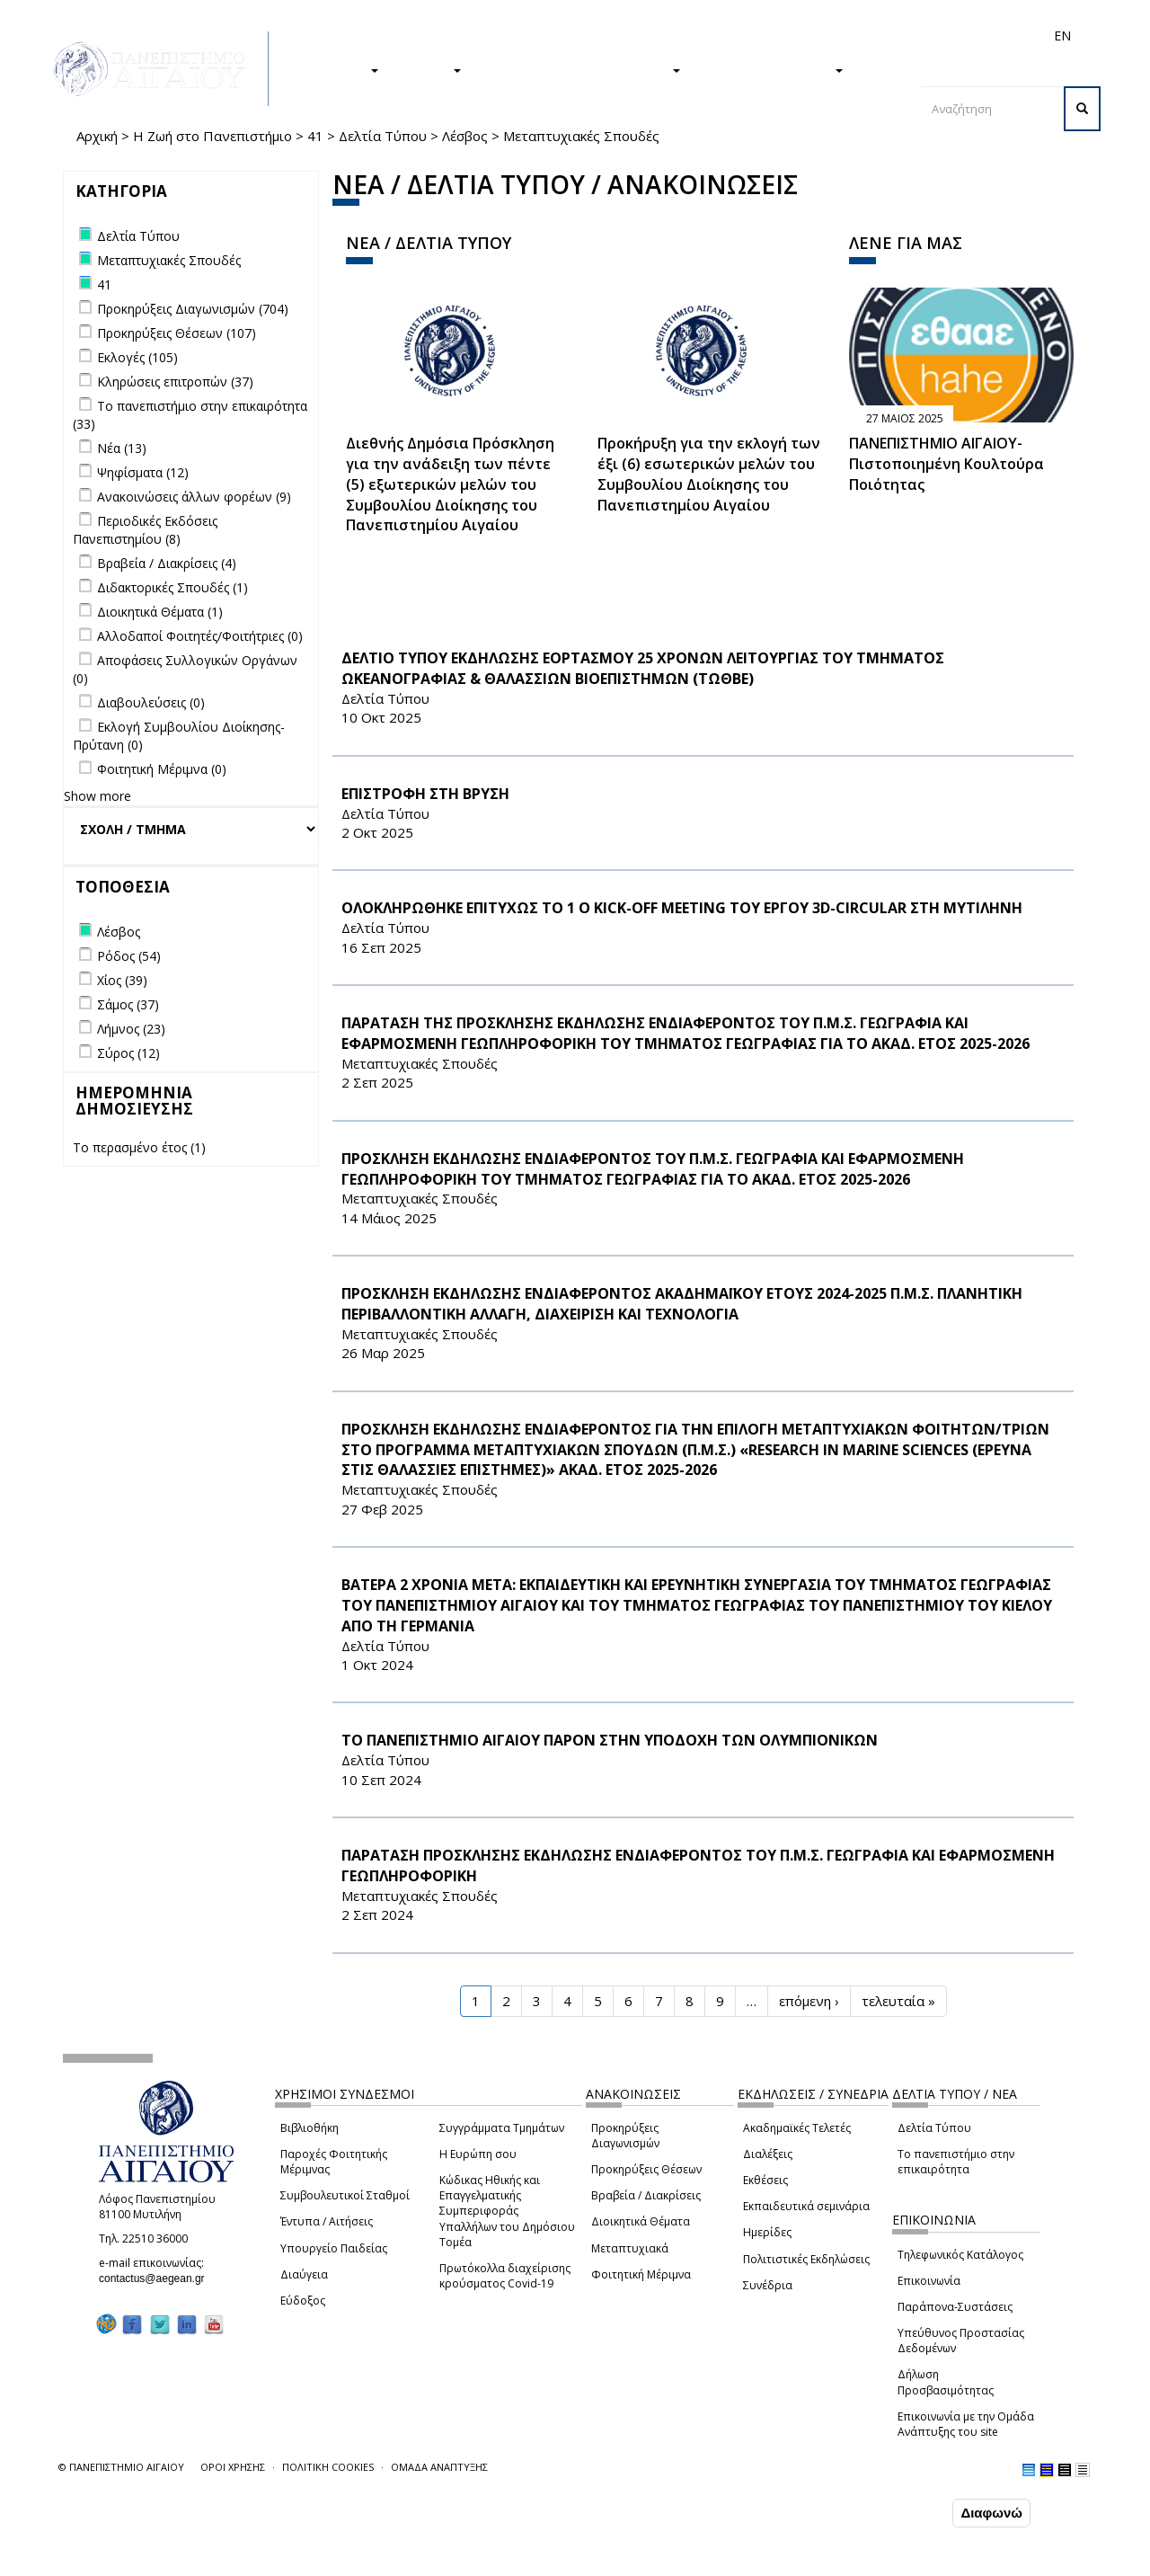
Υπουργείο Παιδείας (333, 2248)
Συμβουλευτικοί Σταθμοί (345, 2195)
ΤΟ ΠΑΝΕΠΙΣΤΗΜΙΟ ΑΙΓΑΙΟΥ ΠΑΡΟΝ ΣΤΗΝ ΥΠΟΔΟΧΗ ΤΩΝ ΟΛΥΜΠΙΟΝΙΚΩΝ (609, 1740)
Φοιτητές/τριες (654, 35)
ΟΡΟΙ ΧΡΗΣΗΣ (232, 2467)
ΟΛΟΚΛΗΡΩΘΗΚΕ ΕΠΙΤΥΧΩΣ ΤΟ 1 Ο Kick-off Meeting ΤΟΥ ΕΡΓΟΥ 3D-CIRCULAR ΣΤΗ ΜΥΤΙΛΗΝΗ (681, 908)
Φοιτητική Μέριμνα (641, 2274)
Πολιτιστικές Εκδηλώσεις (806, 2259)
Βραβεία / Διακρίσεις (646, 2195)
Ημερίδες (767, 2232)
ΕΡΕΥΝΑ (429, 69)
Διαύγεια (304, 2274)
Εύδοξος (302, 2300)
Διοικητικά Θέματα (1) (160, 611)
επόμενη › (809, 2001)
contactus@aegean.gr (157, 2278)
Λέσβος (465, 136)
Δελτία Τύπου (383, 136)
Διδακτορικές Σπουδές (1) (172, 587)
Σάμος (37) (128, 1004)
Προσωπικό (870, 35)
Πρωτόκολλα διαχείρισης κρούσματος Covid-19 (505, 2276)
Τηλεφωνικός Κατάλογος (960, 2254)
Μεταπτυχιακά (629, 2248)
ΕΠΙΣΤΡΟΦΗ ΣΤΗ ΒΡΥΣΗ (425, 794)
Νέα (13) (121, 448)
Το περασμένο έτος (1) (139, 1147)
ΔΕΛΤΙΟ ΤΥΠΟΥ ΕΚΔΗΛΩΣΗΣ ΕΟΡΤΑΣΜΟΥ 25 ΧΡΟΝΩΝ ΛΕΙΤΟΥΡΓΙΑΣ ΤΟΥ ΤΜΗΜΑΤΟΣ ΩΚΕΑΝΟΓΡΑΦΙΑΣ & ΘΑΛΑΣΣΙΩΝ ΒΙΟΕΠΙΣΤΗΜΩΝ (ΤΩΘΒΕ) (642, 668)
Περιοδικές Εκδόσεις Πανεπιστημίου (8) (145, 529)
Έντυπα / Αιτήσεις (326, 2221)
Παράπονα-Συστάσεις (955, 2306)
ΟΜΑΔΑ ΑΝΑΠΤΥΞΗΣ (439, 2467)
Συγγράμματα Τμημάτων (501, 2128)
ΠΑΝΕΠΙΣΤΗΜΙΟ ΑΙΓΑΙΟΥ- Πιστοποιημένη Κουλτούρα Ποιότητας (946, 463)
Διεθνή (809, 35)
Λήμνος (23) (131, 1028)
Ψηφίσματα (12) (143, 472)
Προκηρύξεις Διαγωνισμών (625, 2135)
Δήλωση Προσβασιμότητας (946, 2382)
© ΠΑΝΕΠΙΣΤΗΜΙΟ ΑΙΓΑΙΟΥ (121, 2467)
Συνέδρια (767, 2285)
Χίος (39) (122, 980)
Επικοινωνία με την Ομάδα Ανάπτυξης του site (966, 2424)
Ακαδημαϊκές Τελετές (797, 2128)
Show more (97, 795)
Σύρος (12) (128, 1052)
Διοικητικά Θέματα (640, 2221)
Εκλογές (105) (137, 357)
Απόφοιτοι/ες (743, 35)
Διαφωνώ (991, 2512)
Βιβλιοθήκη (309, 2128)
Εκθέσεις (765, 2180)
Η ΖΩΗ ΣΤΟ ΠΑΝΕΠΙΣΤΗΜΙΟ (580, 69)
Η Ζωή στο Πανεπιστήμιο (212, 136)
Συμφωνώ (911, 2512)
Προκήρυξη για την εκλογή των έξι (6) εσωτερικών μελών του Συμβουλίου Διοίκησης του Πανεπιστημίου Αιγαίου (708, 474)
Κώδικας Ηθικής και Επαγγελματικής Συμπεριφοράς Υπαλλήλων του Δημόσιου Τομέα (507, 2211)
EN (1062, 35)
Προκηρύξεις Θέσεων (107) (176, 333)
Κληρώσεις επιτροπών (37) (175, 381)
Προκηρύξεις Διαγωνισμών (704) (192, 308)
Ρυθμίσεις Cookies (179, 2561)
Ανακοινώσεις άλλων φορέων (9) (194, 496)
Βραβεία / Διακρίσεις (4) (166, 563)
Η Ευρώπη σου (478, 2154)
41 (315, 136)
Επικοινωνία (929, 2280)
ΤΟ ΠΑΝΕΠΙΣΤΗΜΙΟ (771, 69)
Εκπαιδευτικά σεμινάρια (806, 2206)
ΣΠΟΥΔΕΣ (339, 69)
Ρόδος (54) (129, 955)
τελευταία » (898, 2001)
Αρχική (97, 136)
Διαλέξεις (767, 2154)
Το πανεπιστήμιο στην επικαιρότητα (956, 2161)
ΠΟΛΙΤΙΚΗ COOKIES (328, 2467)
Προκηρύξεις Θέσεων (646, 2169)
